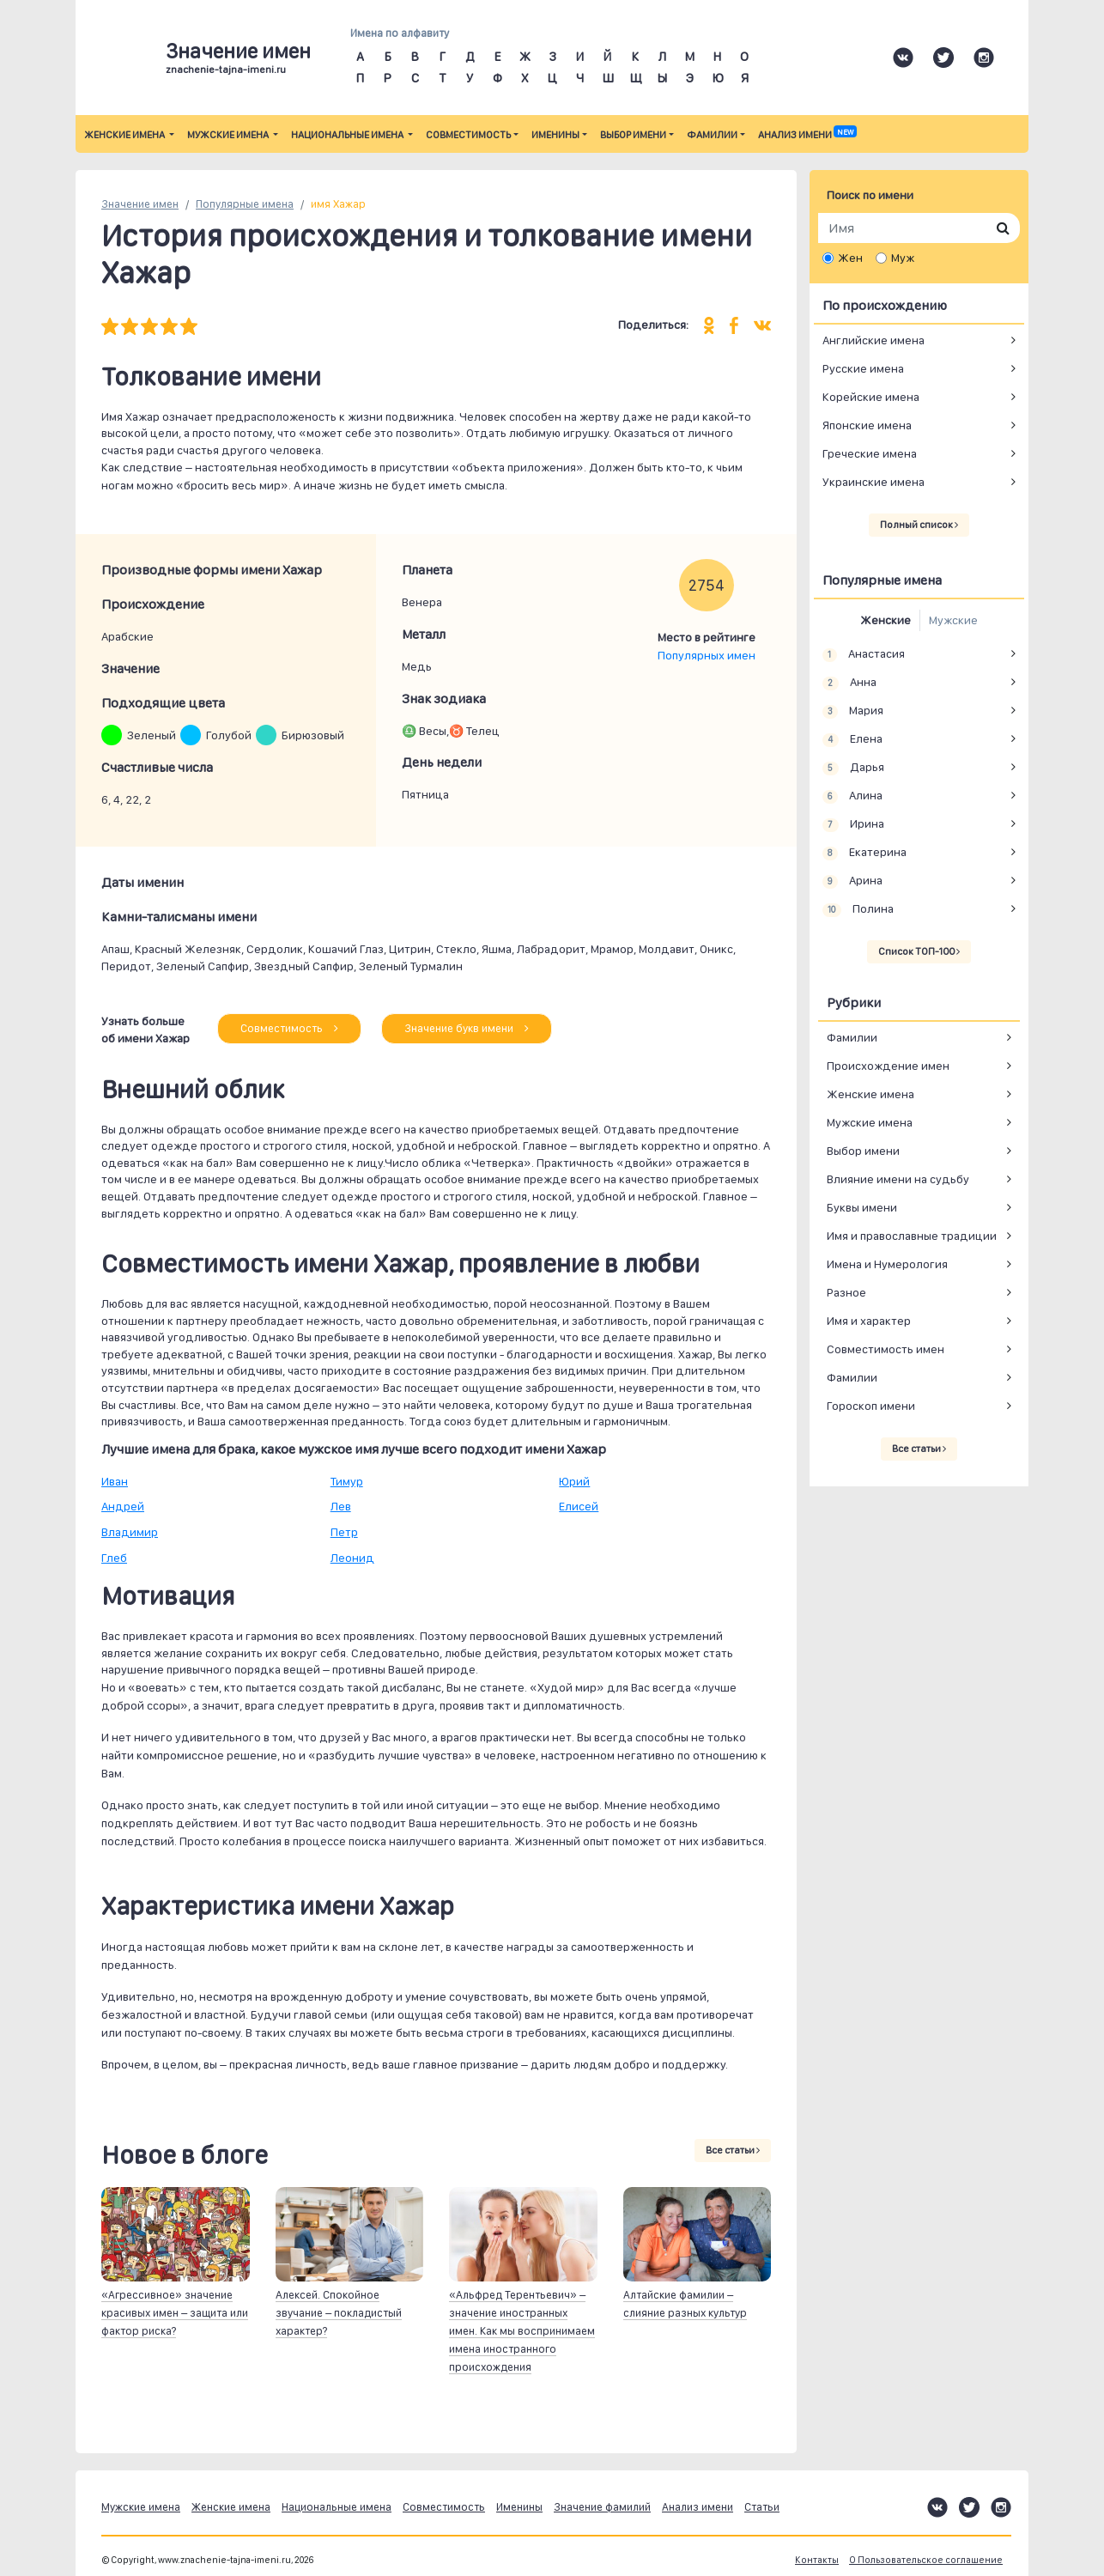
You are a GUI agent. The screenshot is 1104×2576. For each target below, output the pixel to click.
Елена (852, 739)
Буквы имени (862, 1207)
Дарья (853, 767)
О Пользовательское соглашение (926, 2560)
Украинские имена (873, 482)
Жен (850, 257)
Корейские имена (870, 397)
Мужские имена (228, 135)
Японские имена (867, 425)
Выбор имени (633, 135)
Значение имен (140, 203)
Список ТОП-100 (919, 951)
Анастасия (863, 654)
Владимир (129, 1532)
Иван (114, 1481)
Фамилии (712, 135)
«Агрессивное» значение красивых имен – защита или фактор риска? (174, 2312)
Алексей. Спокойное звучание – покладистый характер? (339, 2312)
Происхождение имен (888, 1065)
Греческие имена (869, 453)
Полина (858, 909)
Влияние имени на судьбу (898, 1179)
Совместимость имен (885, 1349)
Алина (852, 796)
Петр (344, 1532)
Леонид (352, 1557)
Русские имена (863, 368)
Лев (341, 1506)
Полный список (919, 525)
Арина (852, 881)
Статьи (761, 2506)
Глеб (114, 1557)
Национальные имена (348, 135)
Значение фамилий (602, 2506)
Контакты (817, 2560)
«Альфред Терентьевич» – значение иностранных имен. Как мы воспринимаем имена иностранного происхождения (522, 2330)
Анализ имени (807, 135)
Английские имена (873, 340)
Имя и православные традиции (912, 1235)
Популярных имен (706, 655)
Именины (555, 135)
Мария (852, 711)
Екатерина (864, 852)
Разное (846, 1292)
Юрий (574, 1481)
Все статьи (733, 2150)
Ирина (853, 824)
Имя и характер (869, 1320)
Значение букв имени (466, 1028)
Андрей (122, 1506)
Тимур (347, 1481)
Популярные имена (245, 203)
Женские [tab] (885, 620)
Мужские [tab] (953, 620)
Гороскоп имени (871, 1406)
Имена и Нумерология (887, 1264)
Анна (849, 682)
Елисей (578, 1506)
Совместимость (468, 135)
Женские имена (125, 135)
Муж (902, 257)
